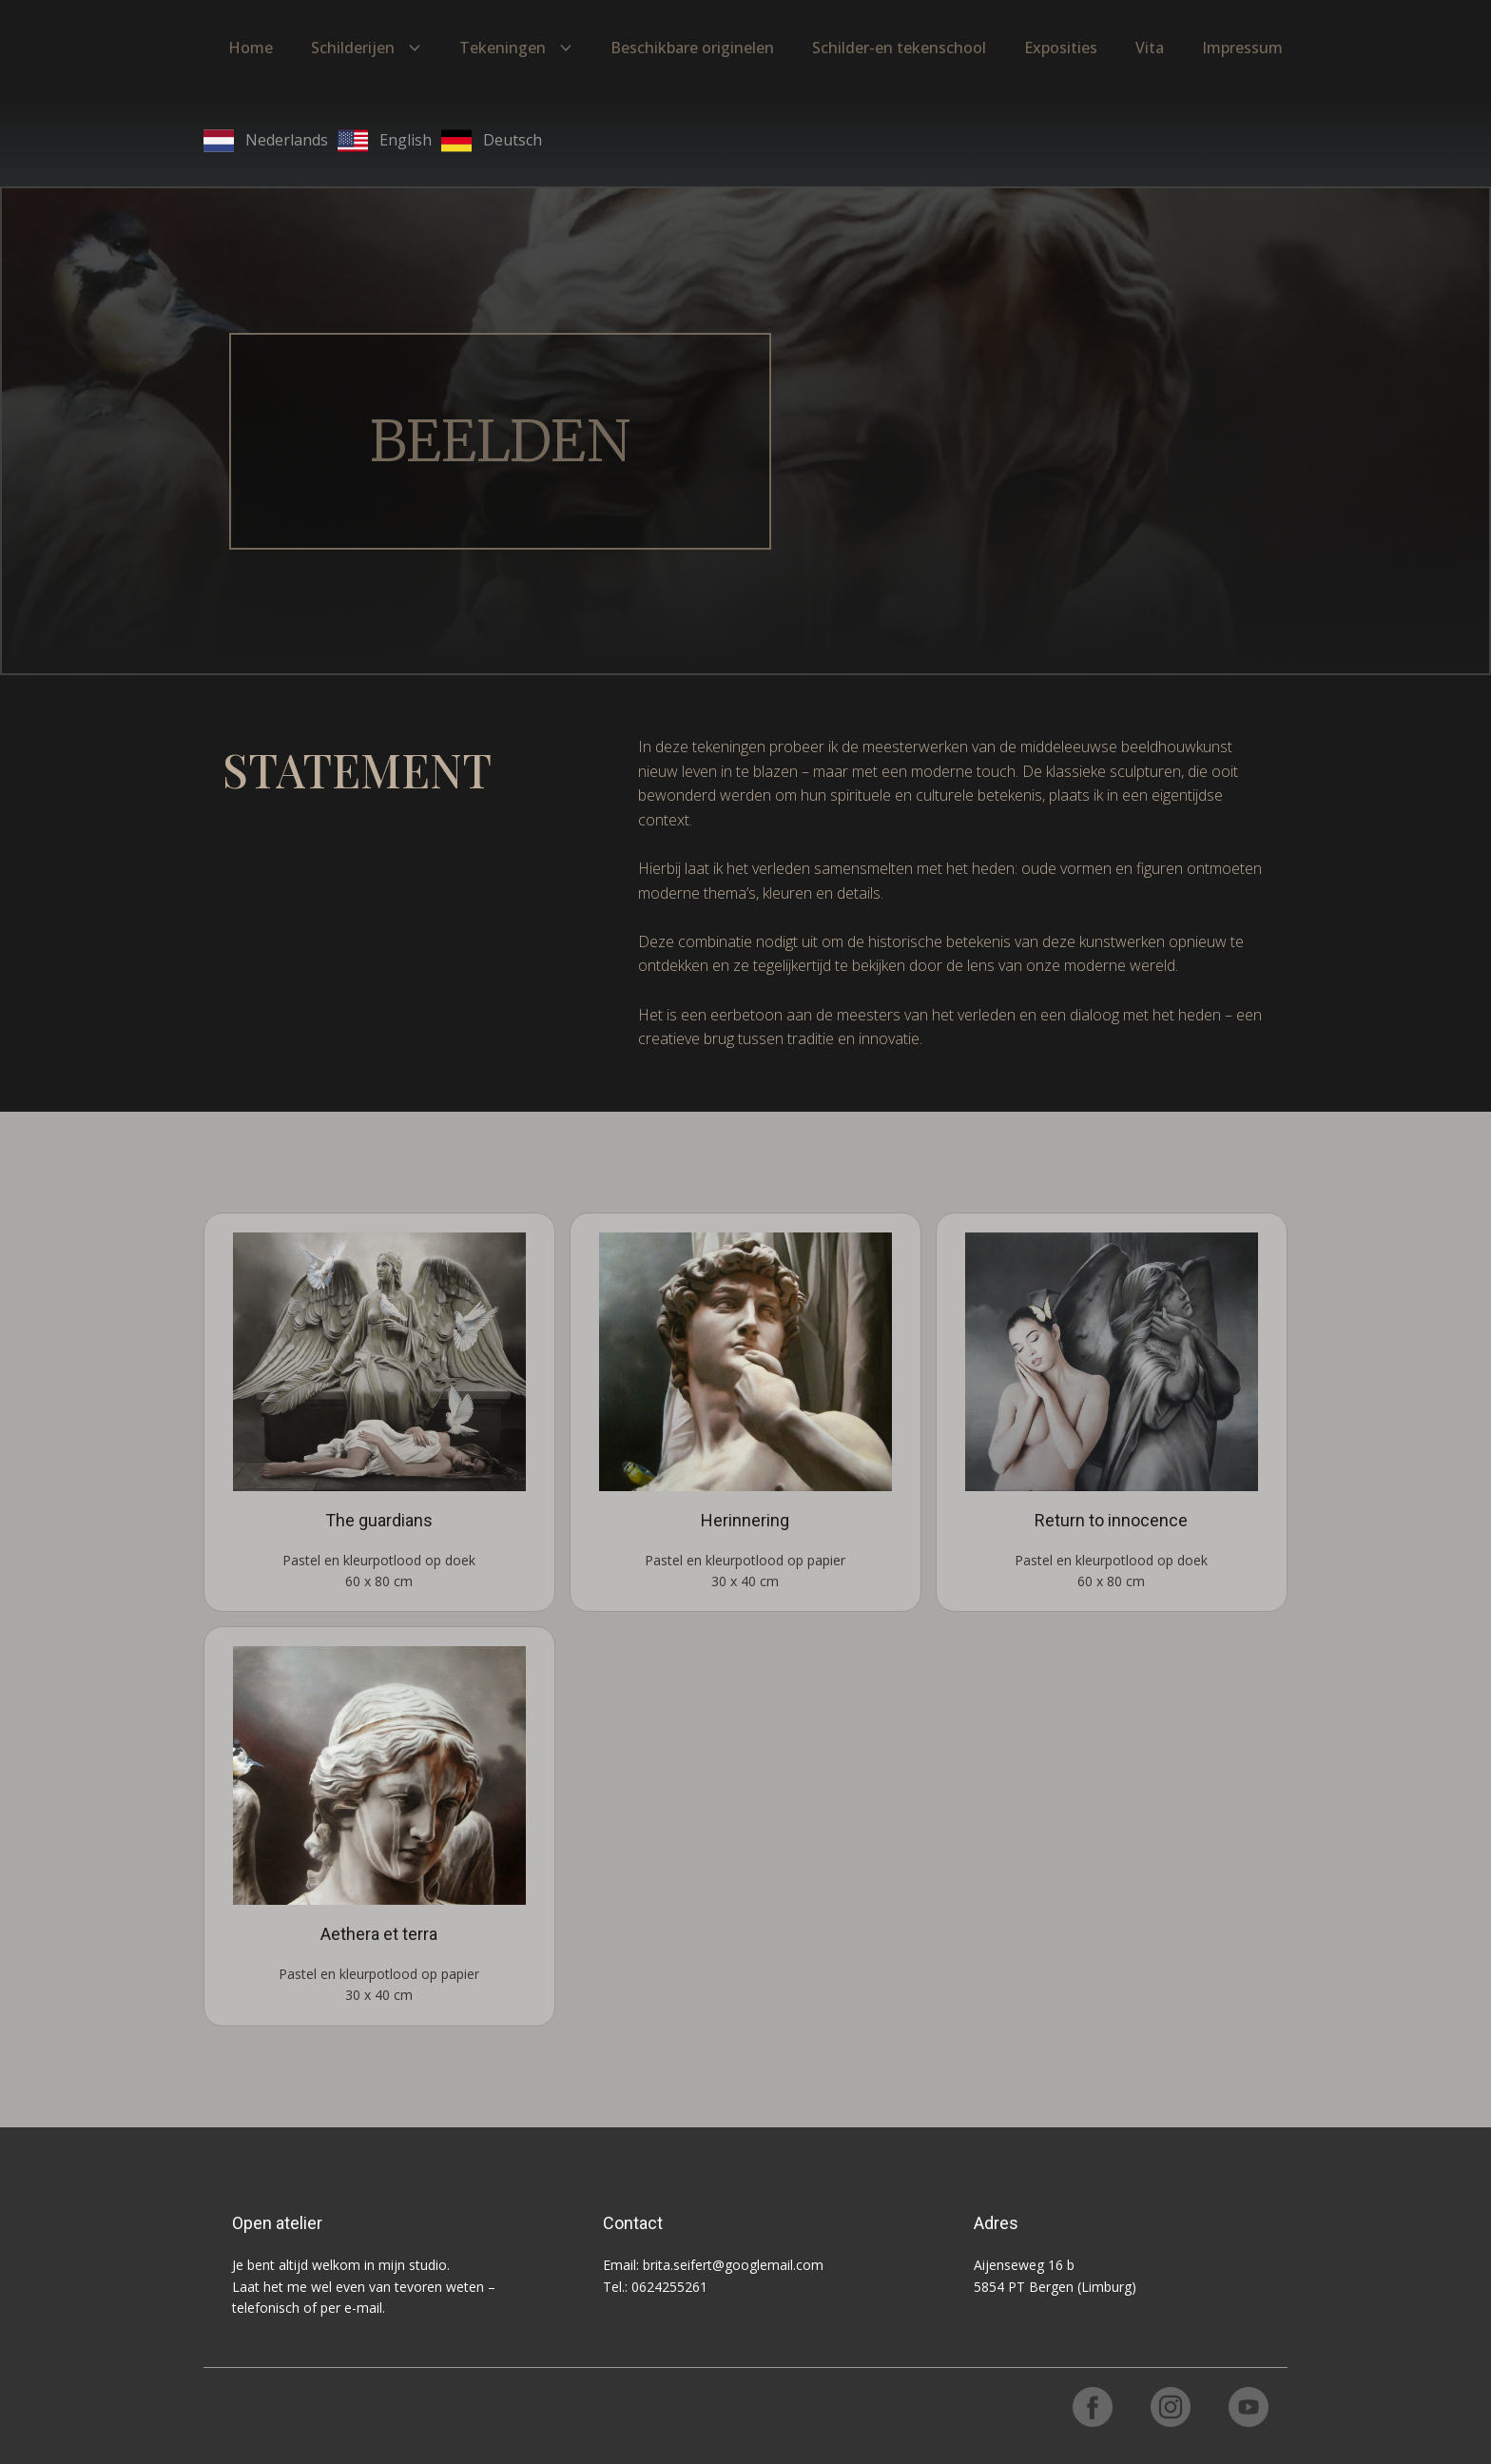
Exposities (1060, 47)
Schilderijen (353, 47)
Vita (1149, 47)
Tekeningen (502, 47)
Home (250, 47)
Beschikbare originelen (692, 47)
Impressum (1242, 47)
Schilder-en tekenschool (899, 47)
